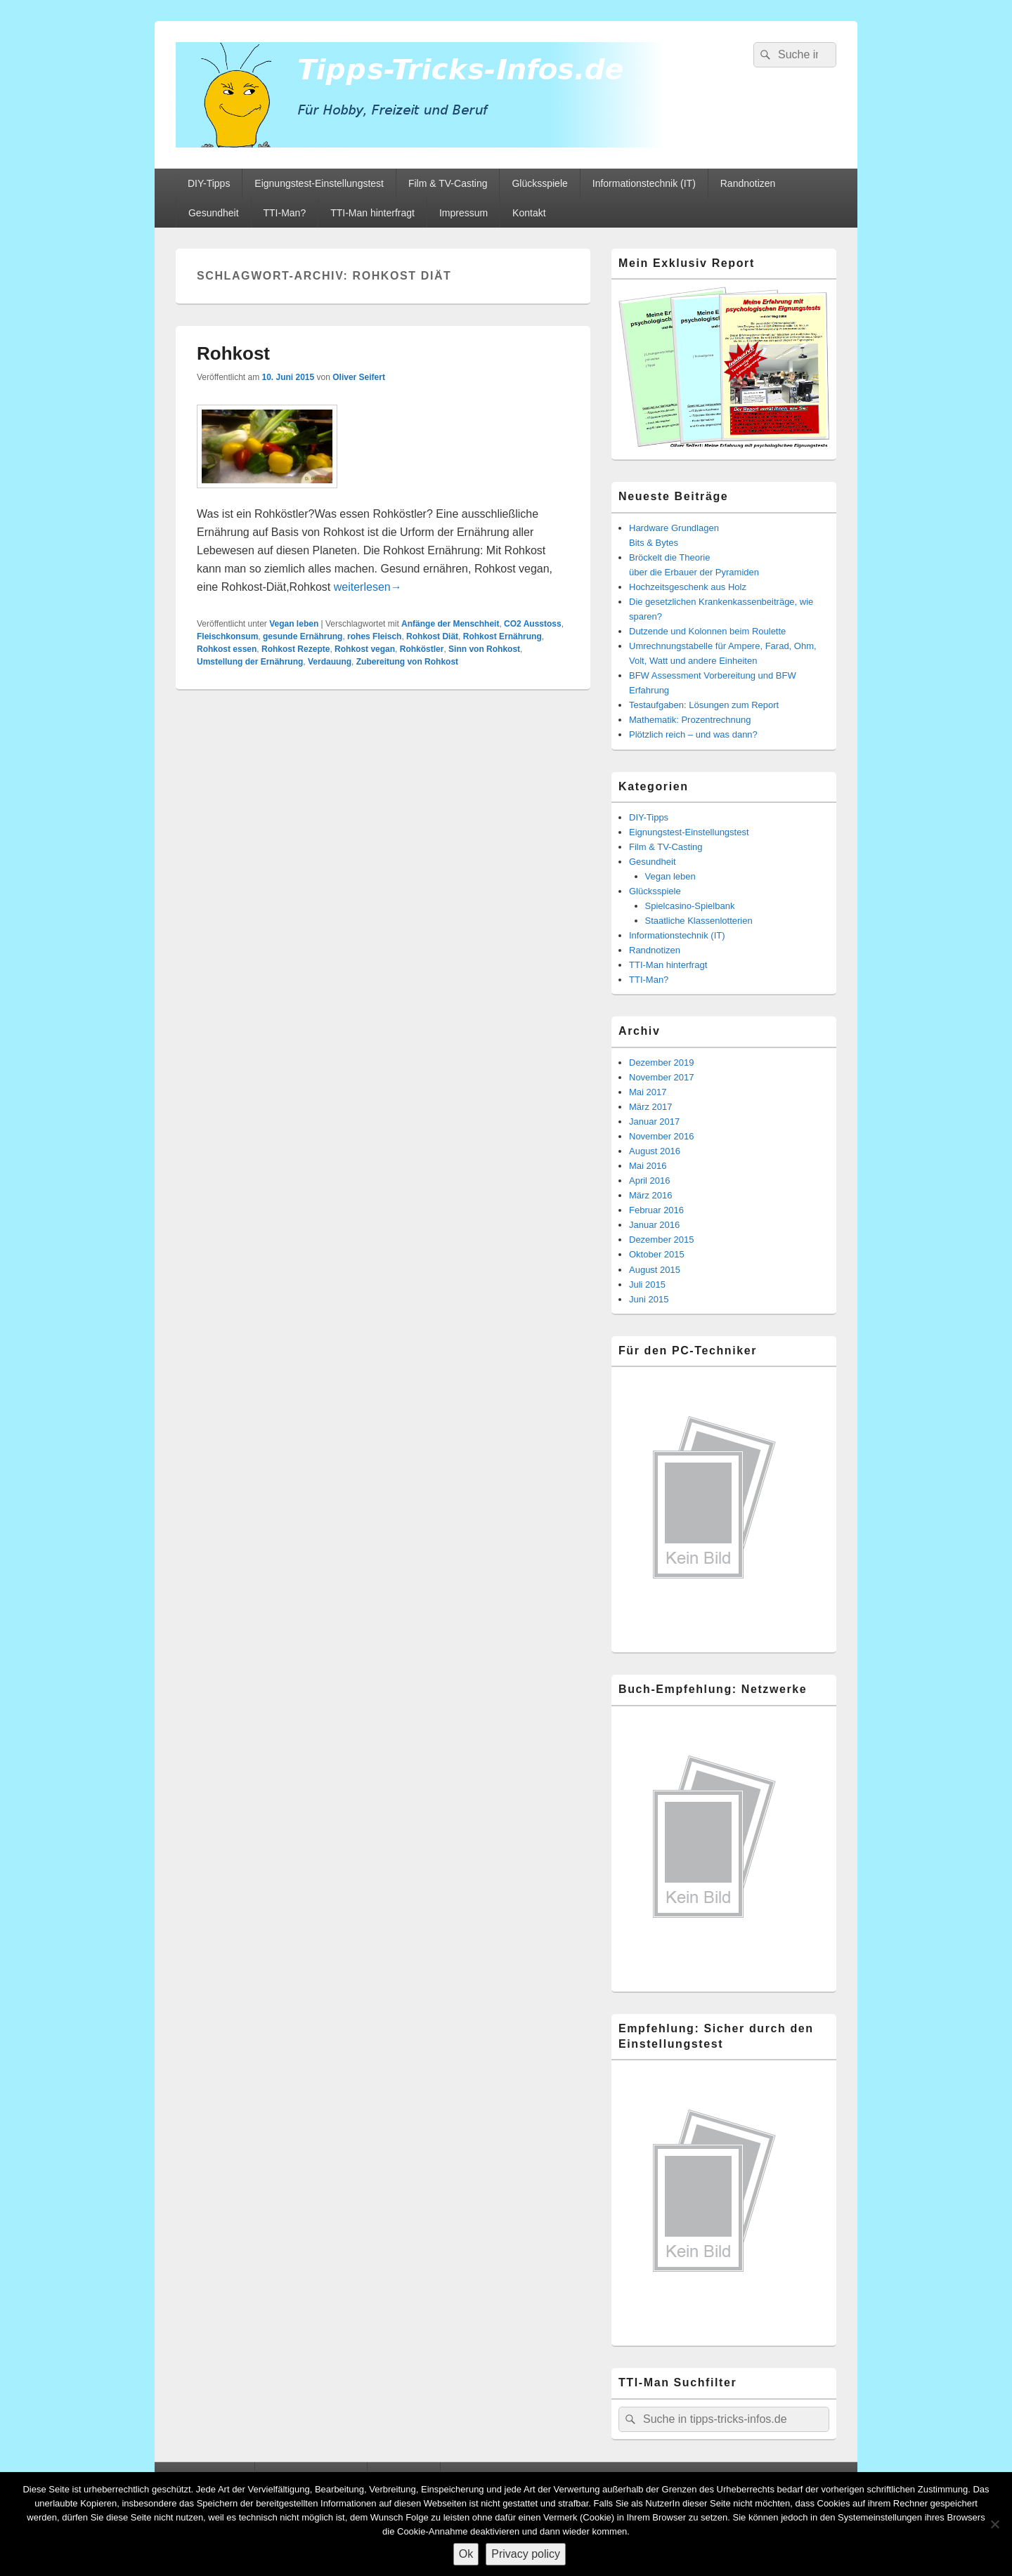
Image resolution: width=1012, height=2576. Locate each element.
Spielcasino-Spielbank (690, 906)
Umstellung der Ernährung (250, 662)
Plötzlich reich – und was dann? (693, 734)
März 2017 (650, 1106)
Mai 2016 (647, 1165)
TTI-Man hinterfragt (372, 212)
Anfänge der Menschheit (450, 624)
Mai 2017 (647, 1092)
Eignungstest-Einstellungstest (319, 183)
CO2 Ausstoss (533, 624)
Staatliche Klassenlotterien (699, 920)
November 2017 (661, 1077)
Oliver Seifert (358, 377)
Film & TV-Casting (448, 183)
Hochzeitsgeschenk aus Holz (687, 587)
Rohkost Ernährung (502, 636)
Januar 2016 (654, 1225)
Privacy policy (525, 2554)
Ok (466, 2554)
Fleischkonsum (227, 636)
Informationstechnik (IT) (644, 183)
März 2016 (650, 1195)
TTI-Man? (285, 212)
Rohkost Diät (432, 636)
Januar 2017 (654, 1121)
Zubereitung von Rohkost (407, 662)
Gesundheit (213, 212)
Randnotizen (748, 183)
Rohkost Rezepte (295, 649)
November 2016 (661, 1136)
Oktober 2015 (657, 1254)
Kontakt (528, 212)
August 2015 (654, 1269)
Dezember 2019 (661, 1062)
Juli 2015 (647, 1284)
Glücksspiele (539, 183)
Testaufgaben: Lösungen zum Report (704, 705)
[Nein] (994, 2524)
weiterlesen (368, 587)
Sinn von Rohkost (484, 649)
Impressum (463, 212)
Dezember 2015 (661, 1239)
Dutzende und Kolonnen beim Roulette (707, 631)
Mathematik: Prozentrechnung (690, 719)
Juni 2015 (648, 1299)
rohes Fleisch (374, 636)
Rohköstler (422, 649)
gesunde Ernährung (302, 636)
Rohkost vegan (365, 649)
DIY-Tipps (209, 183)
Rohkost (233, 353)
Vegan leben (293, 624)
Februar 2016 (656, 1210)
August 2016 (654, 1151)
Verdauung (329, 662)
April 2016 (649, 1180)
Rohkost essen (227, 649)
